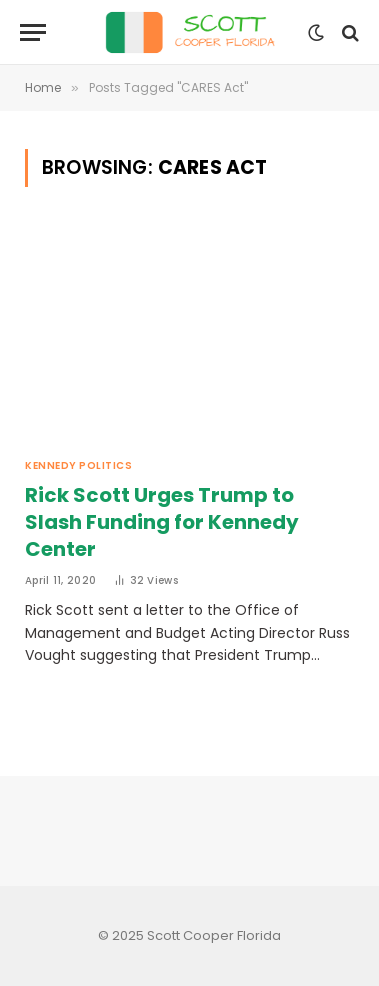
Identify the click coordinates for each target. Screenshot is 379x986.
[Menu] (33, 32)
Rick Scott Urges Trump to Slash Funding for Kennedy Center (162, 522)
